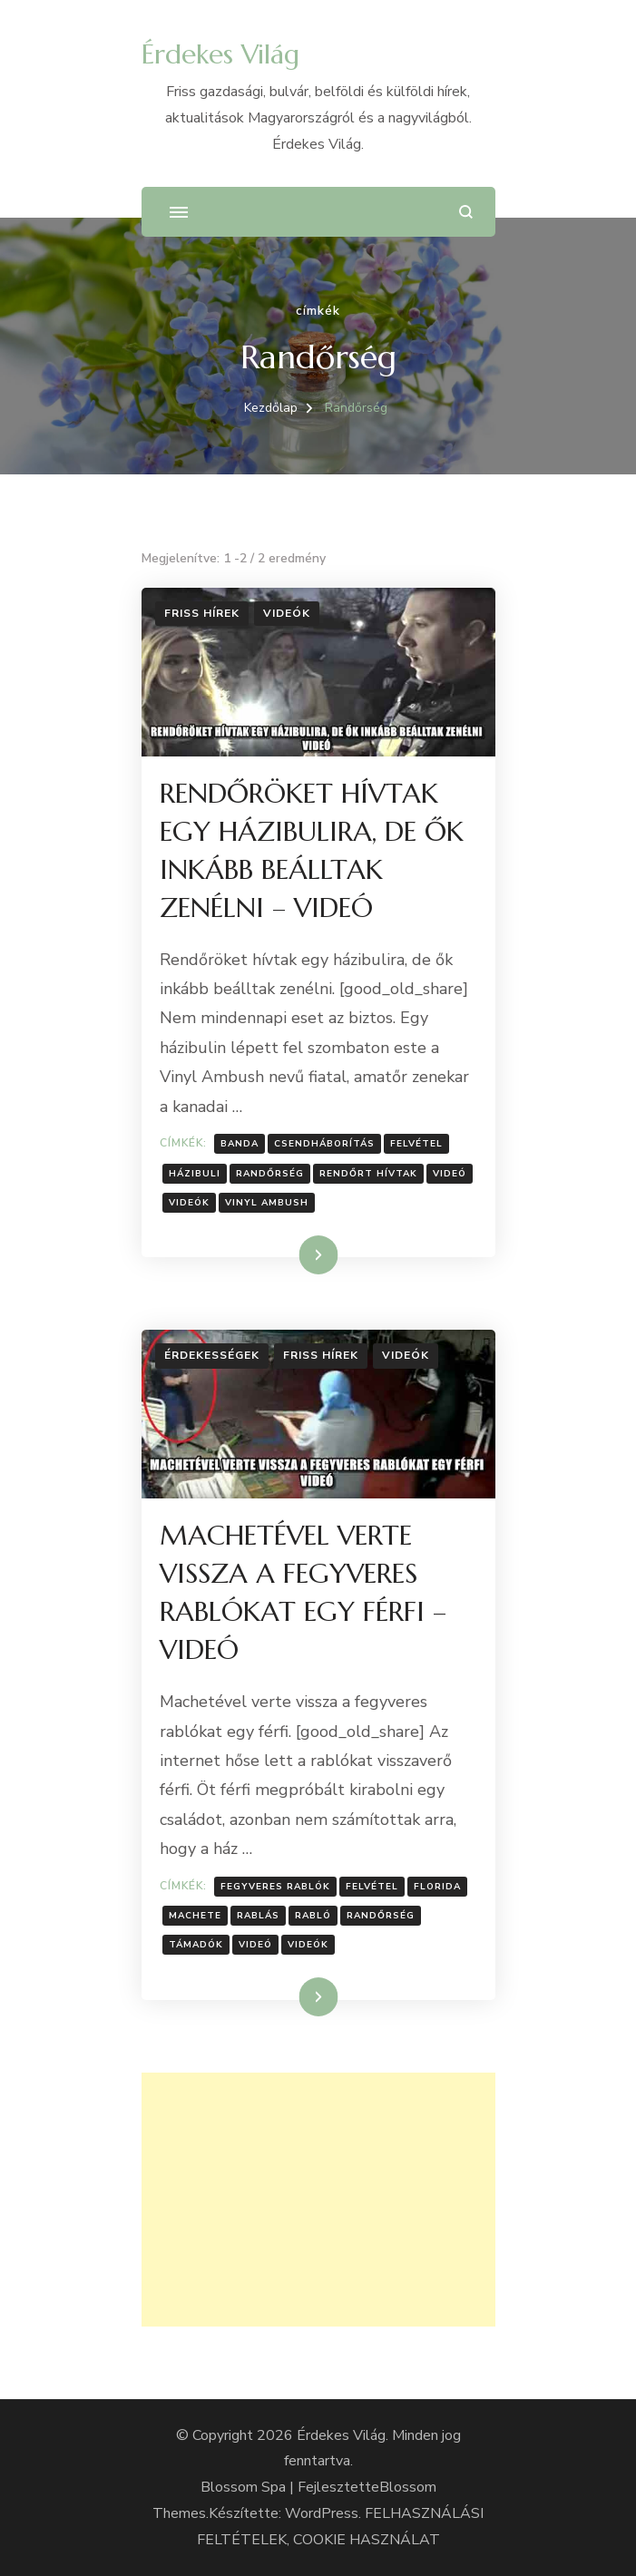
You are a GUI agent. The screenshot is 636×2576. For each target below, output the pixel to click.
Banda (239, 1143)
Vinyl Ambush (266, 1202)
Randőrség (270, 1173)
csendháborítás (324, 1143)
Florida (437, 1886)
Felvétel (416, 1143)
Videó (449, 1173)
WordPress (321, 2513)
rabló (313, 1915)
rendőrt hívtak (368, 1173)
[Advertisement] (318, 2200)
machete (195, 1915)
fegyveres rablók (275, 1886)
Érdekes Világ (220, 54)
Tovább (295, 1254)
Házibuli (194, 1173)
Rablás (258, 1915)
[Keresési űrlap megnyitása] (465, 211)
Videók (286, 613)
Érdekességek (211, 1355)
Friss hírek (202, 613)
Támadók (196, 1944)
